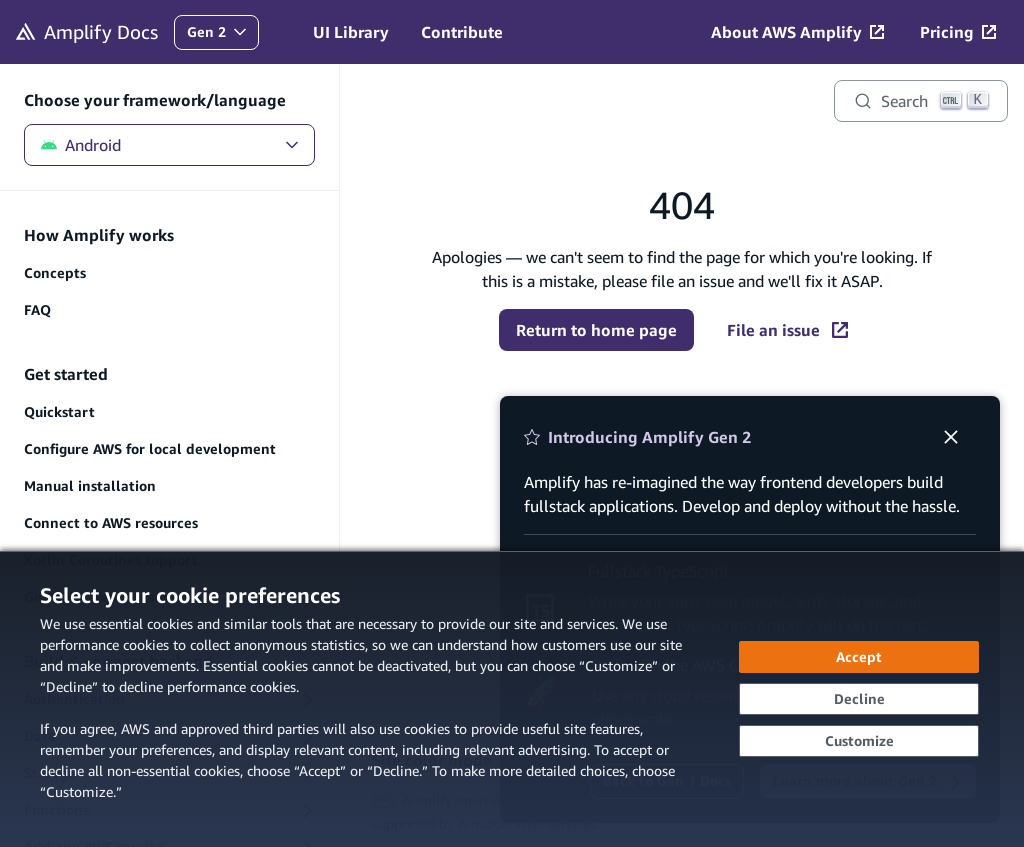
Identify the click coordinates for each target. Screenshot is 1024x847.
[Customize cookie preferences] (859, 741)
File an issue (787, 330)
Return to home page (596, 330)
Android (169, 145)
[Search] (921, 101)
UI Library (351, 32)
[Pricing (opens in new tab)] (958, 32)
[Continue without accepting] (859, 699)
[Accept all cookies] (859, 657)
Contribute (462, 32)
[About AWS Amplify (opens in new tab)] (797, 32)
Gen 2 (222, 36)
